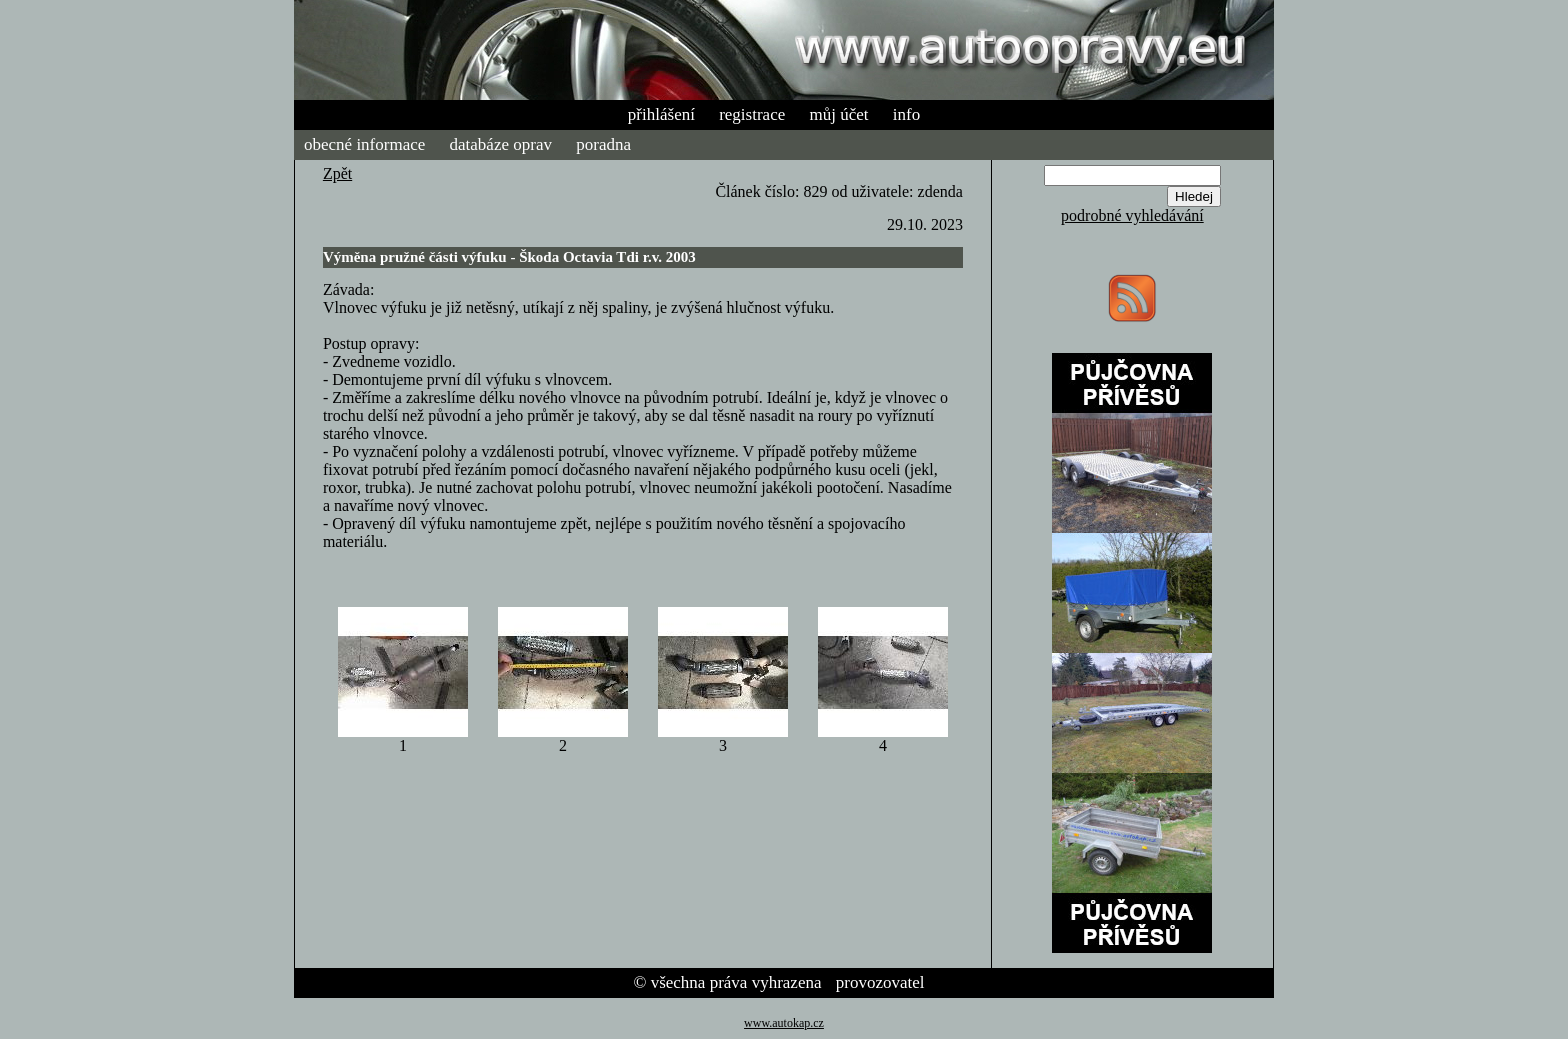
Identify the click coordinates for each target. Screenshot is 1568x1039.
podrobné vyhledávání (1132, 215)
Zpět (337, 173)
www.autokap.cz (784, 1023)
